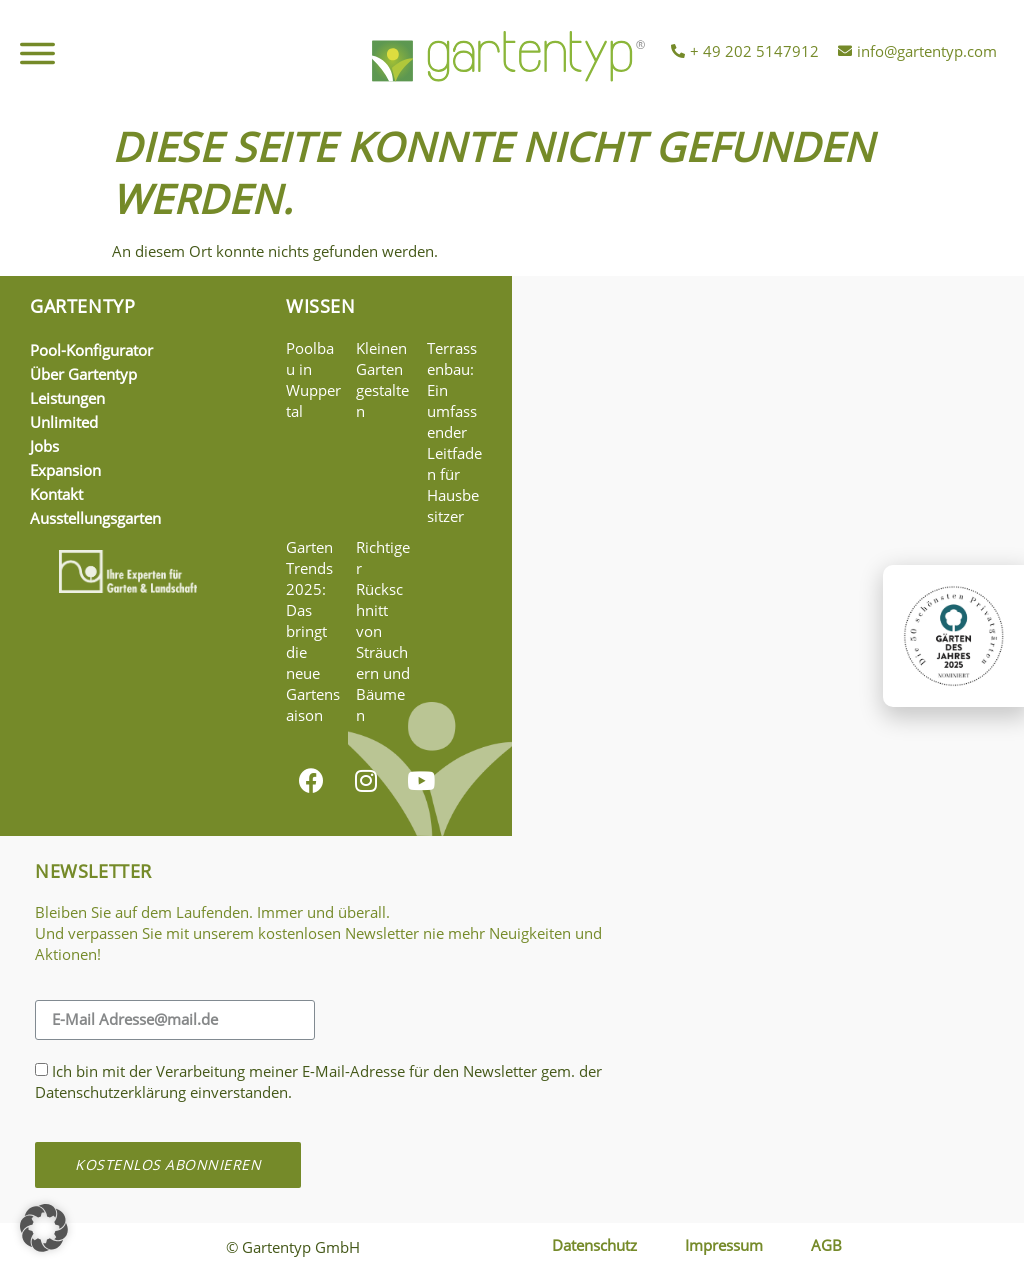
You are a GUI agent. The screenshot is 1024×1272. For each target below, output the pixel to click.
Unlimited (64, 422)
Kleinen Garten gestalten (382, 379)
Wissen (321, 306)
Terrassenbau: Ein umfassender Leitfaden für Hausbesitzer (454, 432)
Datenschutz (594, 1245)
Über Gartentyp (83, 374)
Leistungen (67, 398)
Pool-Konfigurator (91, 350)
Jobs (44, 446)
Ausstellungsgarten (95, 518)
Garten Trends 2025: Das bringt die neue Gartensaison (313, 631)
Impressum (724, 1245)
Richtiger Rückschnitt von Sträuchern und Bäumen (383, 631)
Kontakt (56, 494)
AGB (826, 1245)
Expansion (65, 470)
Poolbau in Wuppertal (313, 379)
